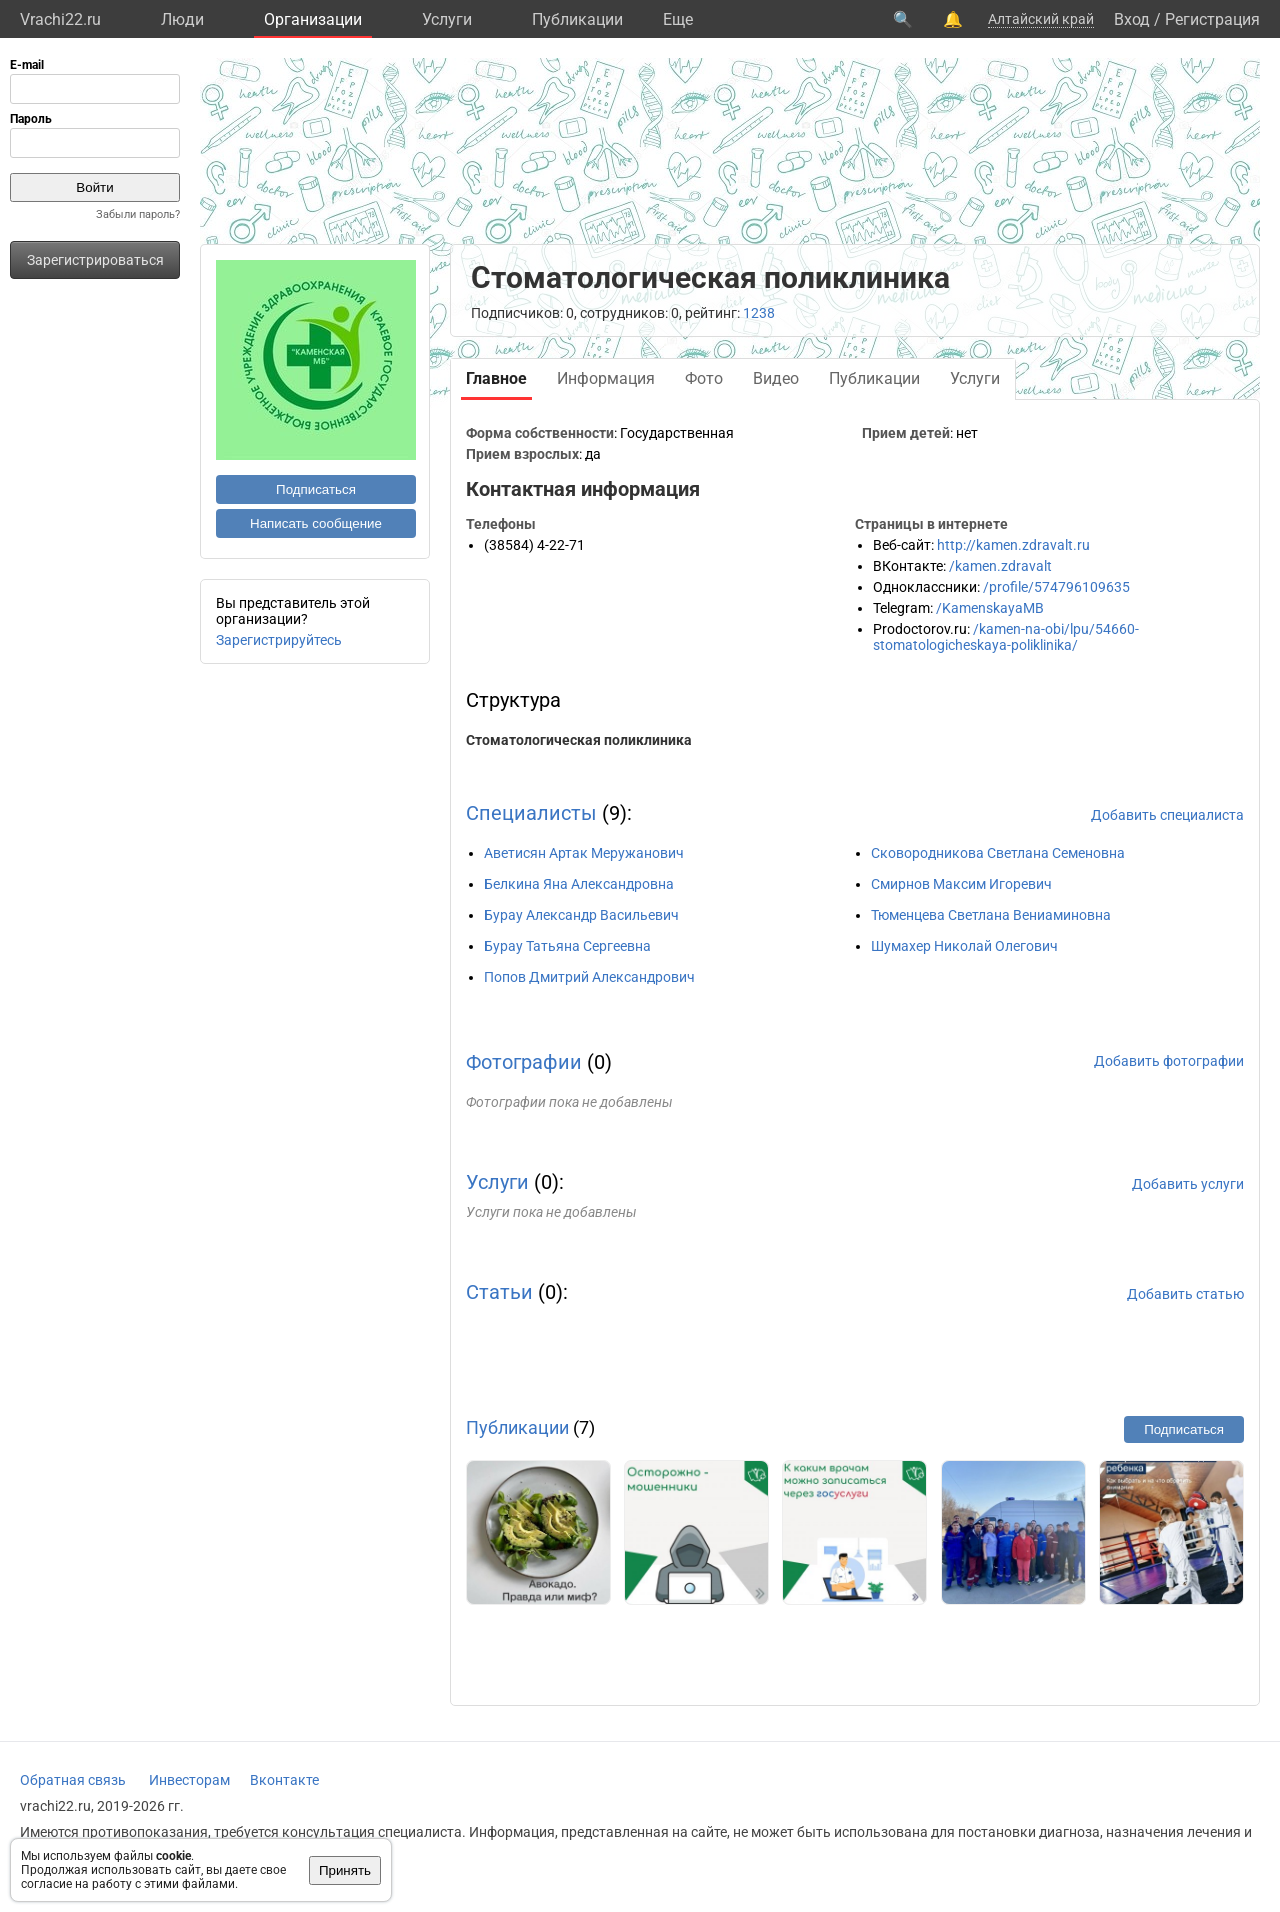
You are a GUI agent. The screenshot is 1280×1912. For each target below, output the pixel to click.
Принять (345, 1870)
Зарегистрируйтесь (279, 640)
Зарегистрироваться (95, 260)
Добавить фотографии (1169, 1061)
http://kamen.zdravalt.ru (1013, 545)
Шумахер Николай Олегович (964, 946)
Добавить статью (1185, 1294)
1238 (759, 313)
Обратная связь (73, 1780)
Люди (182, 19)
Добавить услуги (1188, 1184)
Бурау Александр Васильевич (581, 915)
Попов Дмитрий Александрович (589, 977)
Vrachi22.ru (60, 19)
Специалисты (531, 813)
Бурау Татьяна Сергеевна (567, 946)
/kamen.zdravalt (1000, 566)
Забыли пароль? (138, 214)
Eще (678, 19)
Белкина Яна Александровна (579, 884)
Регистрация (1212, 19)
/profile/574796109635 (1056, 587)
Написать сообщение (316, 523)
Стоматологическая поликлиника (579, 740)
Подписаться (316, 489)
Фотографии (524, 1062)
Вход (1132, 19)
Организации (313, 19)
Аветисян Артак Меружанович (584, 853)
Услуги (447, 19)
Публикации (577, 19)
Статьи (499, 1292)
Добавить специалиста (1167, 815)
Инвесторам (189, 1780)
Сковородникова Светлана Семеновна (998, 853)
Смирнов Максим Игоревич (961, 884)
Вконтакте (284, 1780)
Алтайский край (1041, 19)
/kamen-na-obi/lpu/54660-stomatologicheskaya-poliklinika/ (1006, 637)
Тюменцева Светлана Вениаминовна (991, 915)
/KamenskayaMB (990, 608)
